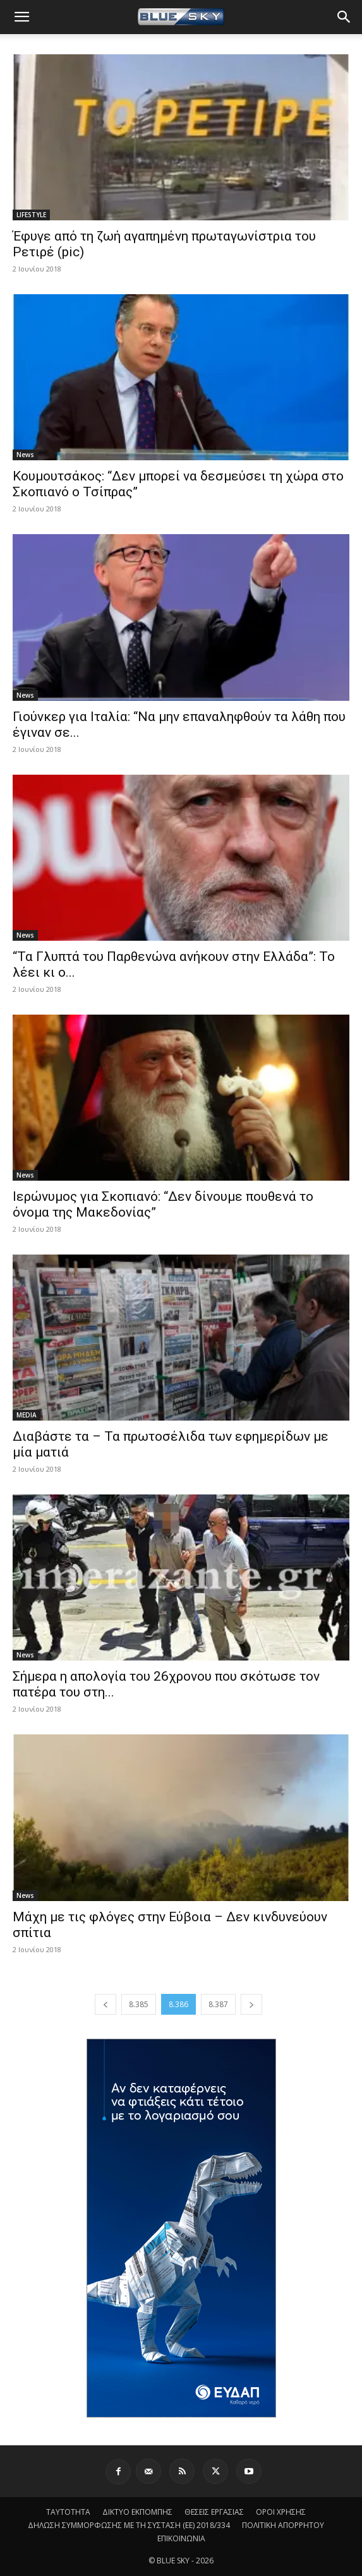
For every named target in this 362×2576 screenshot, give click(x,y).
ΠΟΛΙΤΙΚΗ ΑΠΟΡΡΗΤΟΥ (283, 2525)
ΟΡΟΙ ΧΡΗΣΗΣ (281, 2512)
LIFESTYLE (31, 214)
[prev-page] (105, 2004)
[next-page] (251, 2004)
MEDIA (26, 1414)
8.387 (218, 2004)
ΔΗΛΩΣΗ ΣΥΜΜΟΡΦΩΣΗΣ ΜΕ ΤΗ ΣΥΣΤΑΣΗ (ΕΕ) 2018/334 (129, 2525)
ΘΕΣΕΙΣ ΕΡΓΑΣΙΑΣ (214, 2512)
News (25, 454)
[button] (21, 17)
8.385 (138, 2004)
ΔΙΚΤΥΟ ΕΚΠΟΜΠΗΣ (137, 2512)
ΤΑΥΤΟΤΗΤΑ (68, 2512)
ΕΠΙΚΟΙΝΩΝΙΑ (181, 2538)
